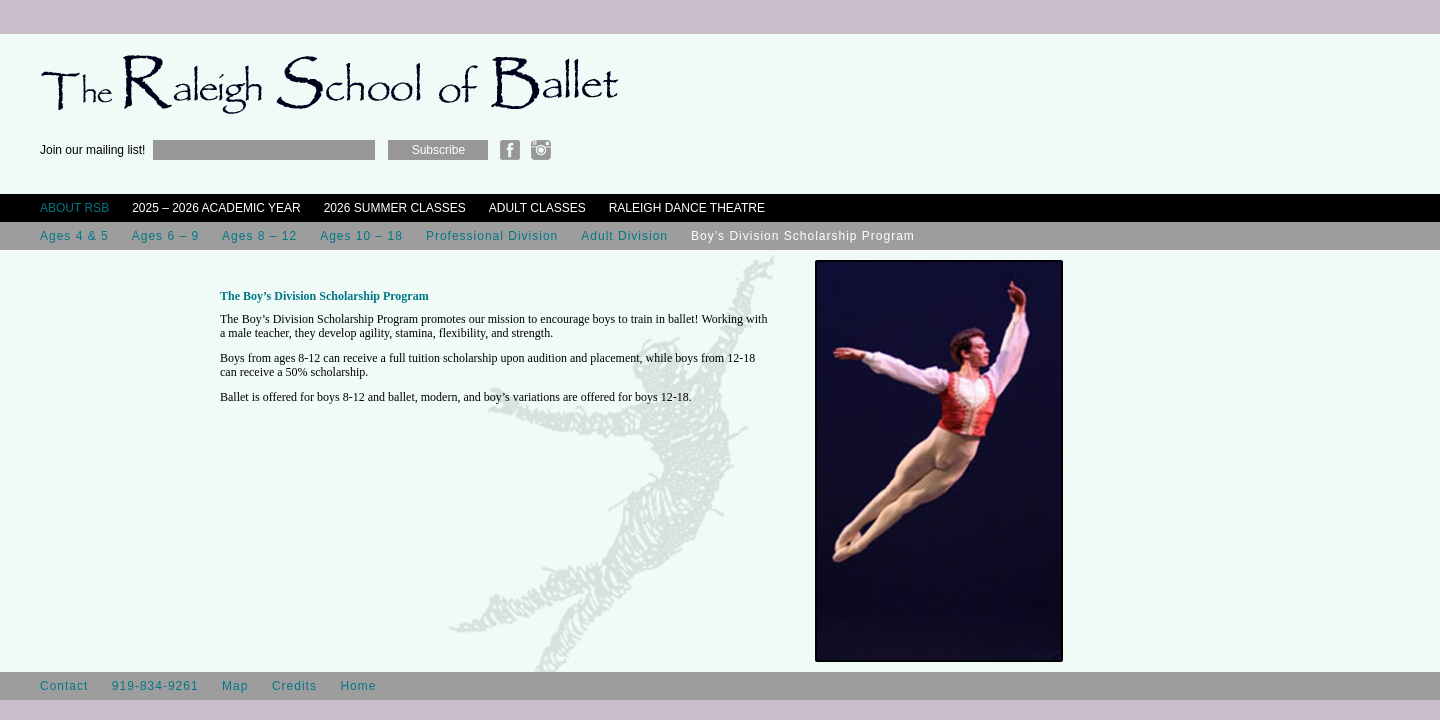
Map (235, 686)
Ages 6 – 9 (165, 236)
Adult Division (624, 236)
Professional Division (492, 236)
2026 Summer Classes (395, 208)
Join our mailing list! (92, 150)
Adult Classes (537, 208)
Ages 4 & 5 (74, 236)
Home (358, 686)
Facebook (510, 150)
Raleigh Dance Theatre (687, 208)
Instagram (541, 150)
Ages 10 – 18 (361, 236)
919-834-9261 (155, 686)
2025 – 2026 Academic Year (216, 208)
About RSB (74, 208)
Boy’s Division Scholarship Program (803, 236)
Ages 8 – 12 (259, 236)
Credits (294, 686)
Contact (64, 686)
